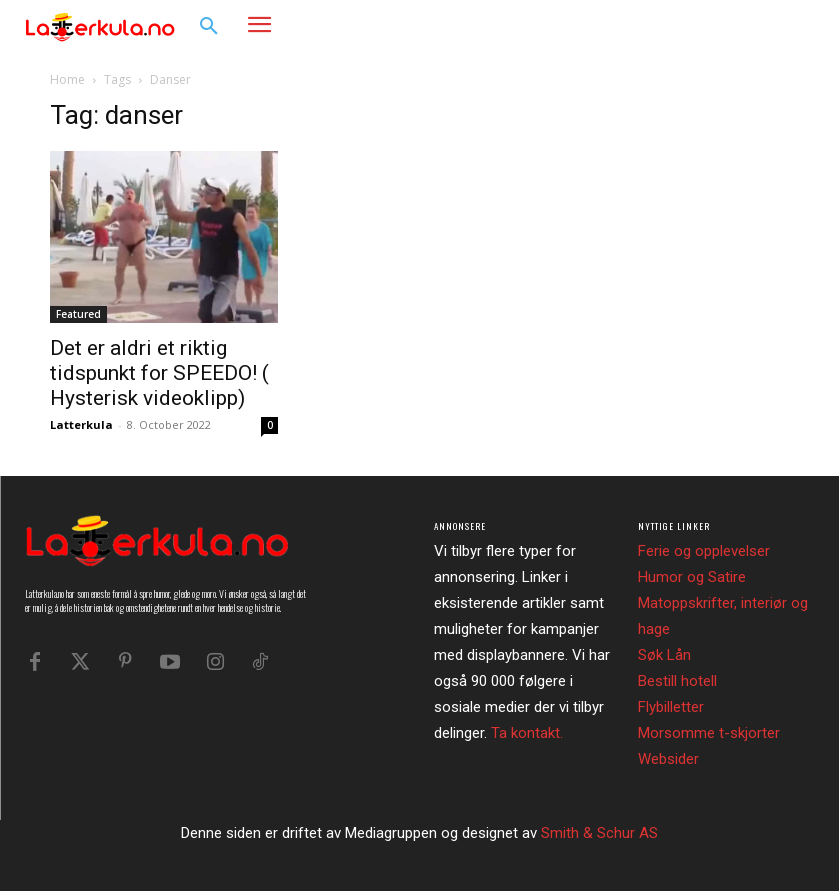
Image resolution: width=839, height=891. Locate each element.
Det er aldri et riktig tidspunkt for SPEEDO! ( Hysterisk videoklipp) (159, 373)
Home (67, 79)
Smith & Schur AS (599, 833)
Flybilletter (671, 707)
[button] (209, 27)
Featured (78, 314)
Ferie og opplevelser (704, 551)
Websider (668, 759)
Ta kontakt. (527, 733)
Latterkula (81, 424)
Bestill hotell (677, 681)
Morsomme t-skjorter (709, 733)
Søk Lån (664, 655)
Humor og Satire (692, 577)
